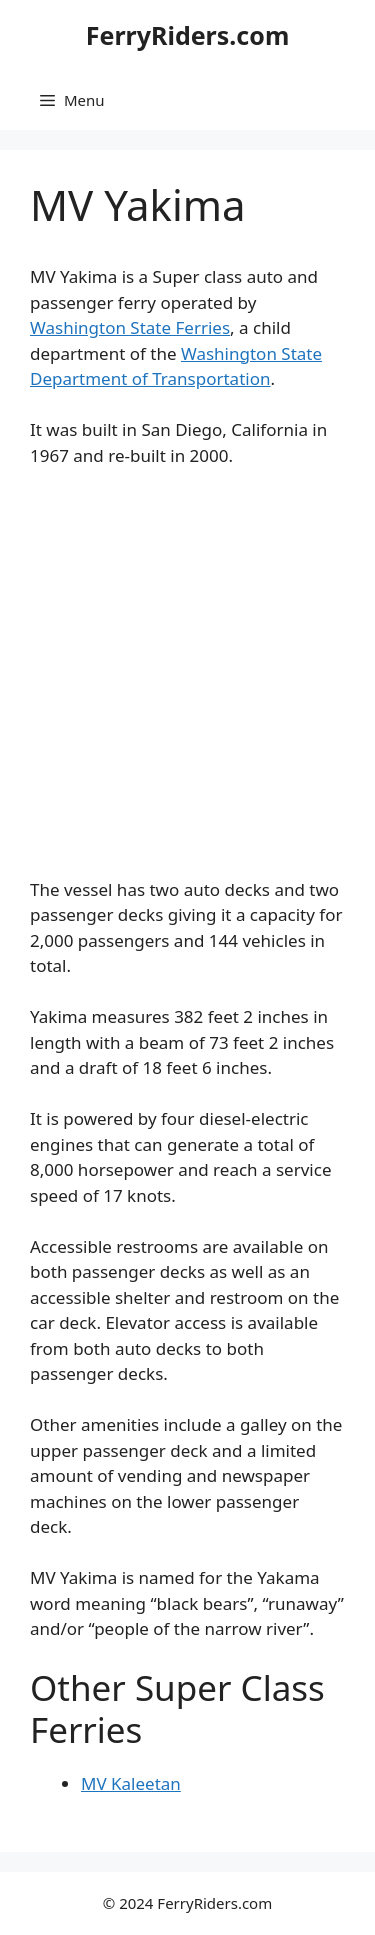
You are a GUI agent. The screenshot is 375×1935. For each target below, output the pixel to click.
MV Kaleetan (131, 1783)
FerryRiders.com (188, 35)
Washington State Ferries (130, 327)
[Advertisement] (187, 681)
